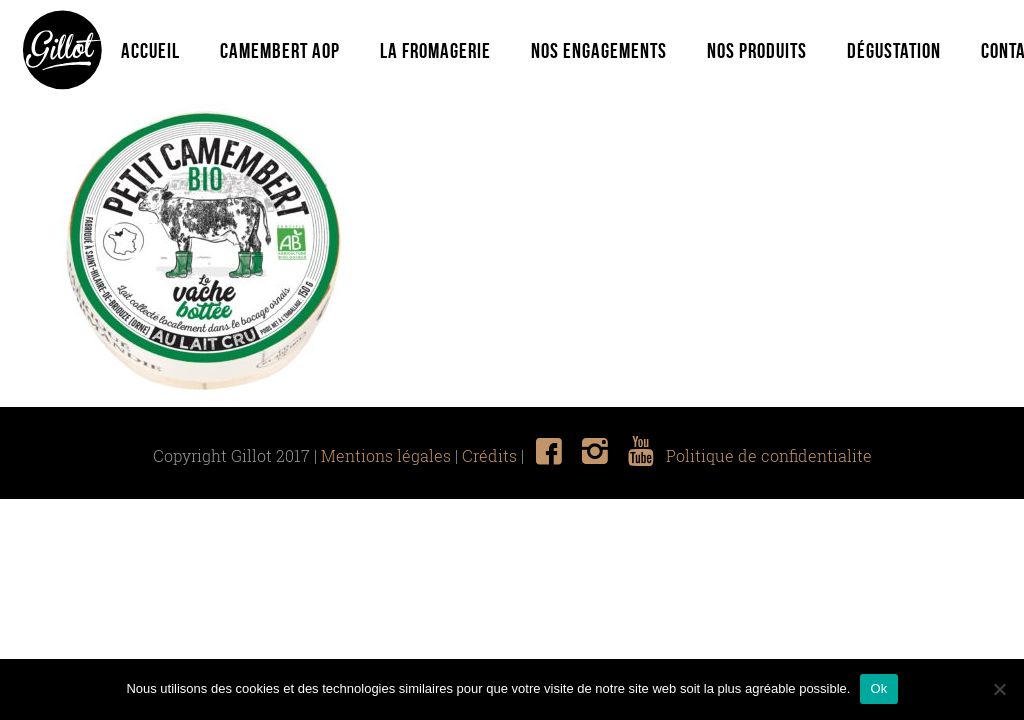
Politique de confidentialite (769, 456)
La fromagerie (435, 50)
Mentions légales (386, 456)
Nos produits (757, 50)
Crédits (489, 456)
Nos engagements (599, 50)
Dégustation (894, 50)
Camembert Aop (280, 50)
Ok (878, 688)
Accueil (150, 50)
